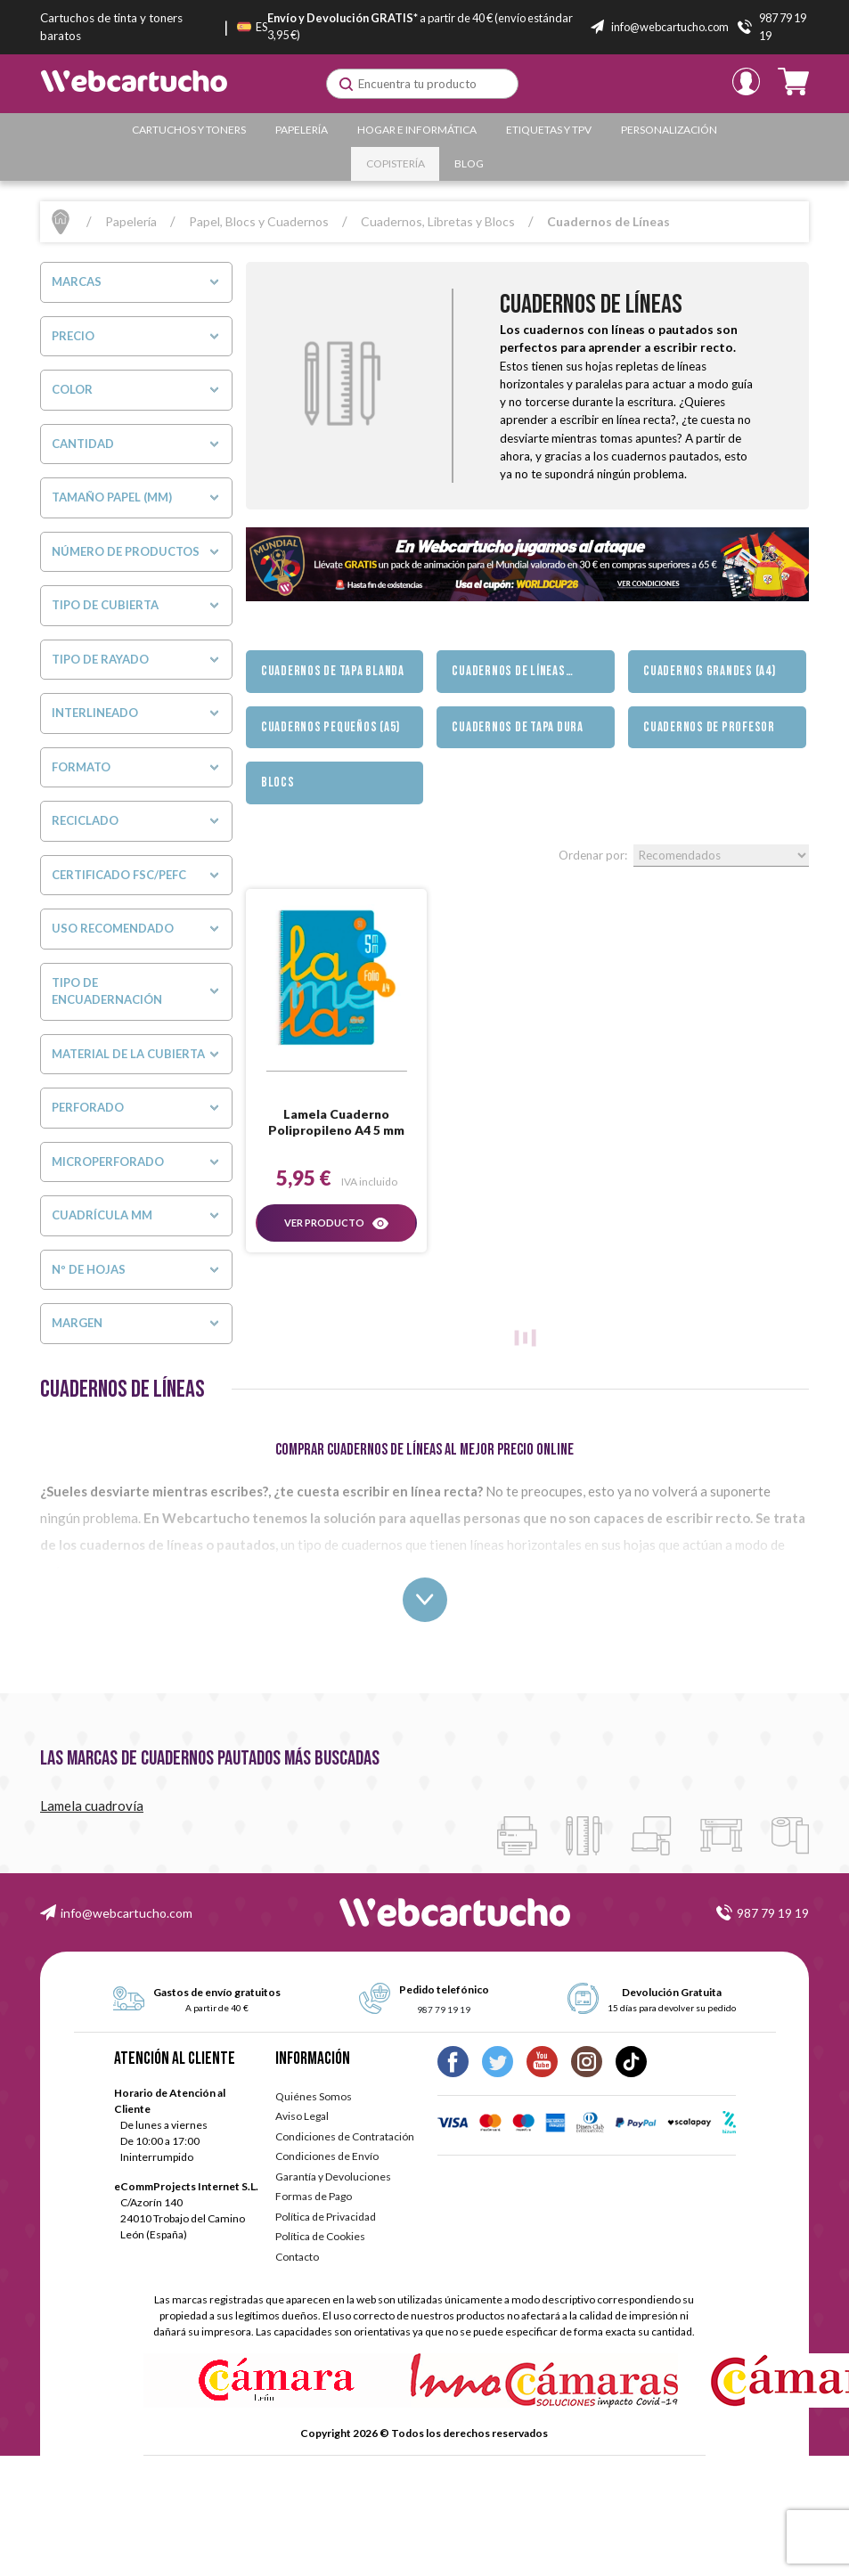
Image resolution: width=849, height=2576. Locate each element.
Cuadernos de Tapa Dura (518, 727)
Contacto (297, 2256)
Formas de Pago (313, 2196)
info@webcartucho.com (126, 1912)
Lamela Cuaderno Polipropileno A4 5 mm (336, 1121)
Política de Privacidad (325, 2216)
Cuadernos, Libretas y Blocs (438, 221)
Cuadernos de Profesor (709, 727)
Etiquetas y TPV (549, 129)
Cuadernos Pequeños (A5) (330, 727)
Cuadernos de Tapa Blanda (332, 671)
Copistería (395, 163)
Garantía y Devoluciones (333, 2176)
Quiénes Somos (313, 2096)
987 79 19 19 (773, 1912)
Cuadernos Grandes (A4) (709, 671)
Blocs (278, 782)
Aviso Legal (302, 2116)
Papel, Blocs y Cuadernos (259, 221)
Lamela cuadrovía (91, 1805)
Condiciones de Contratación (344, 2136)
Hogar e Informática (417, 129)
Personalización (669, 129)
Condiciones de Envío (327, 2156)
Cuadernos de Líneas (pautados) (508, 678)
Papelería (301, 129)
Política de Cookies (320, 2236)
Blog (469, 163)
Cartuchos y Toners (189, 129)
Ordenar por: (593, 855)
